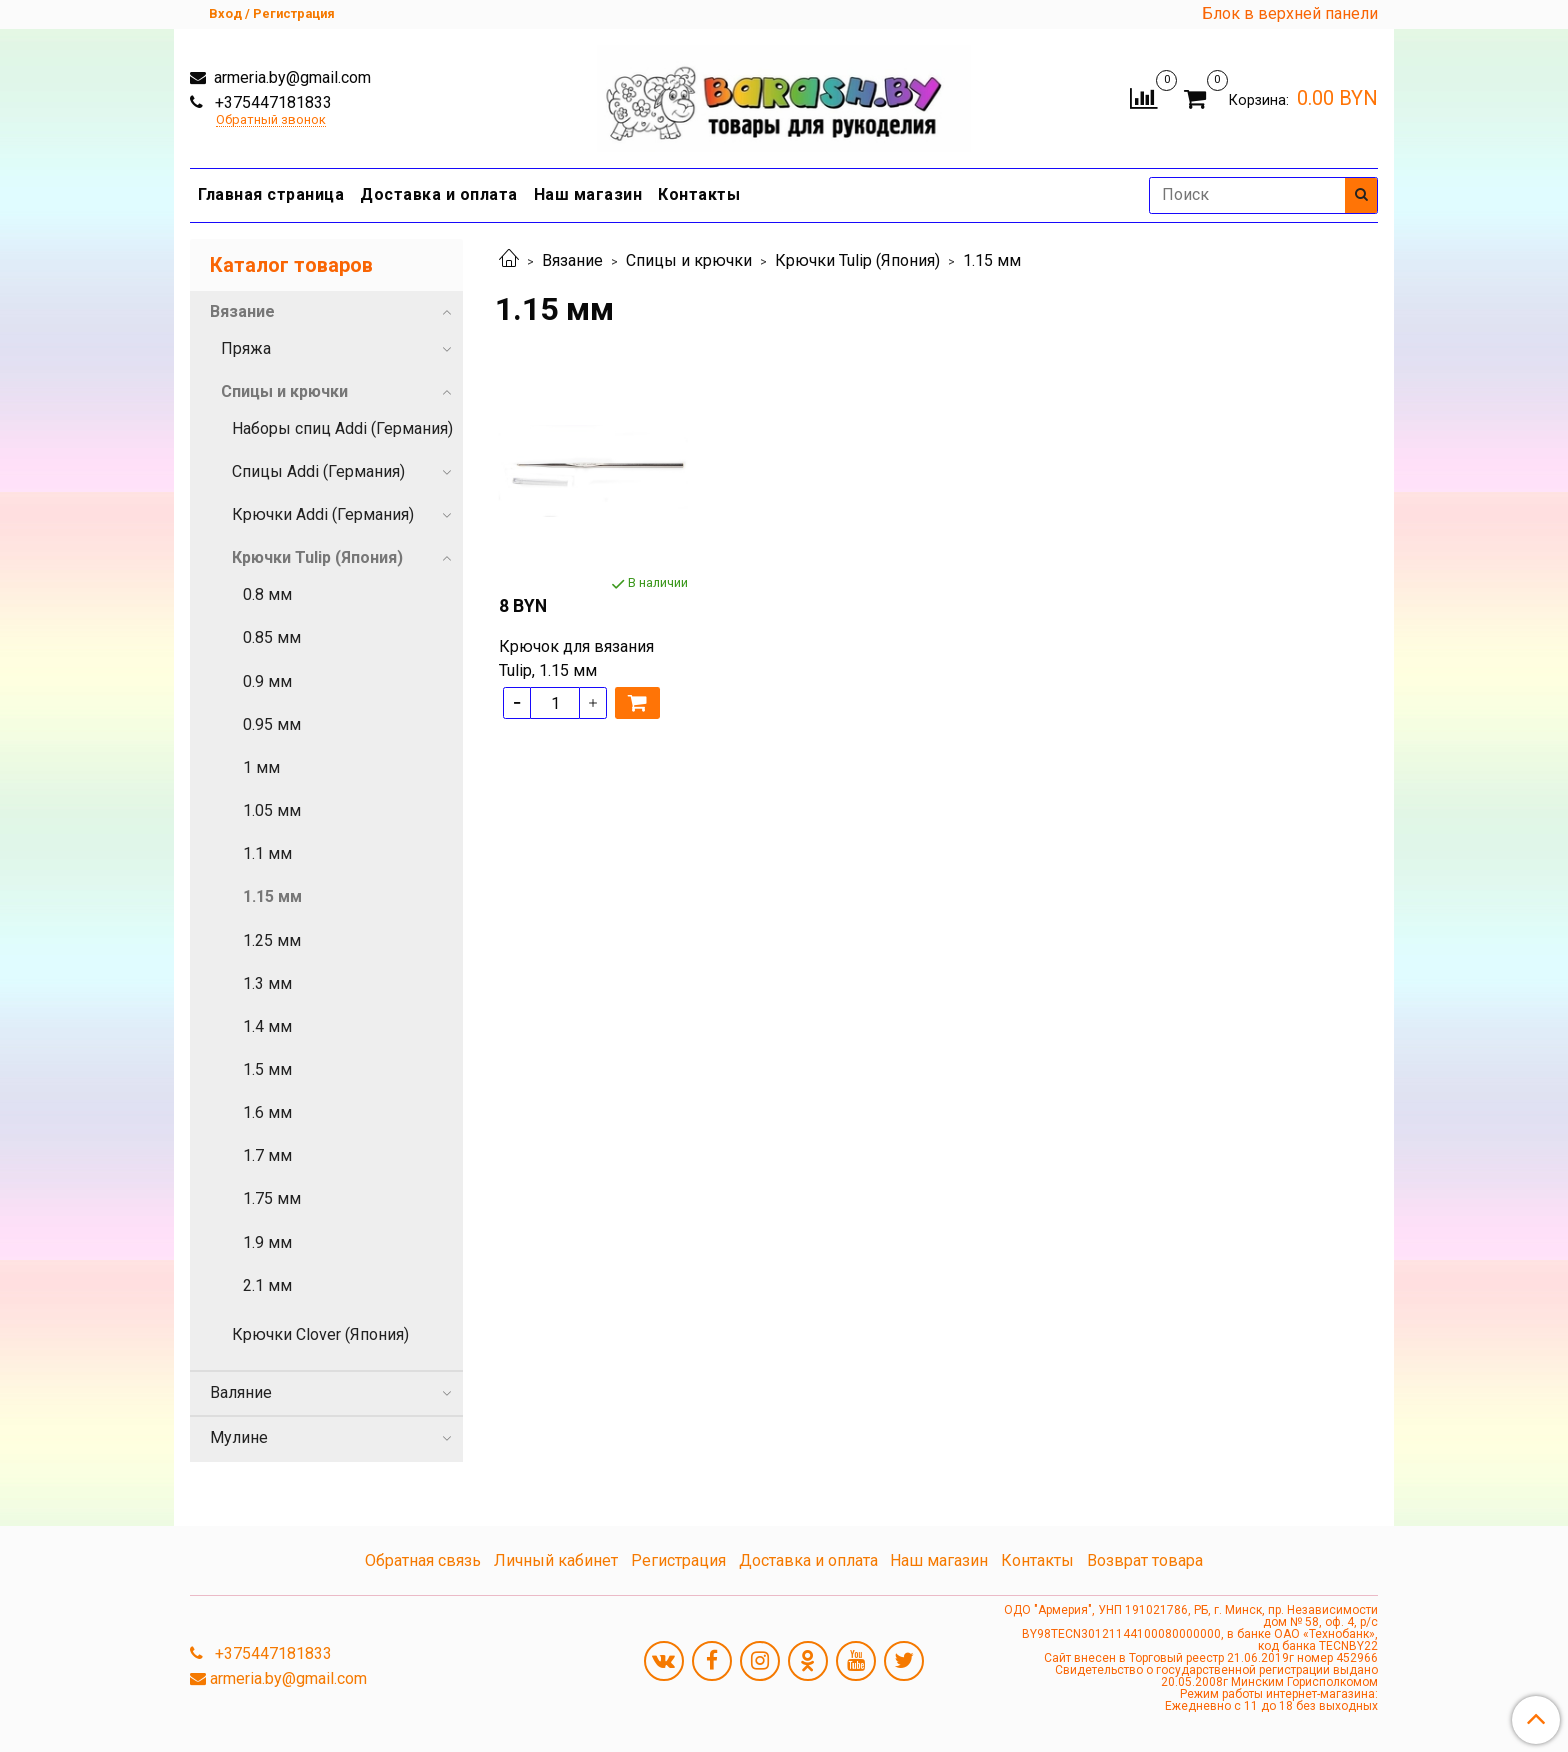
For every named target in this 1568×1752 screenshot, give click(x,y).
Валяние (241, 1392)
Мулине (239, 1437)
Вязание (572, 260)
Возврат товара (1145, 1560)
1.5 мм (267, 1069)
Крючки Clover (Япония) (320, 1334)
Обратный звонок (271, 120)
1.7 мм (267, 1155)
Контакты (699, 194)
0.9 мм (267, 681)
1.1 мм (267, 853)
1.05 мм (272, 810)
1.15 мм (272, 896)
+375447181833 (271, 102)
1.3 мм (267, 983)
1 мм (261, 767)
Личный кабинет (556, 1560)
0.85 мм (272, 637)
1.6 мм (267, 1112)
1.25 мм (272, 940)
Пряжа (246, 348)
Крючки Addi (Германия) (323, 514)
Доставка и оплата (439, 194)
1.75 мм (272, 1198)
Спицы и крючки (689, 260)
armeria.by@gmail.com (290, 77)
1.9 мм (267, 1242)
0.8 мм (267, 594)
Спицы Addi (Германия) (318, 471)
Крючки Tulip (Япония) (857, 260)
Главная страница (271, 194)
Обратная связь (423, 1560)
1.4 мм (267, 1026)
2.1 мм (267, 1285)
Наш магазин (588, 194)
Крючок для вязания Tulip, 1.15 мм (576, 658)
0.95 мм (272, 724)
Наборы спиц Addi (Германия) (342, 428)
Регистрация (678, 1560)
